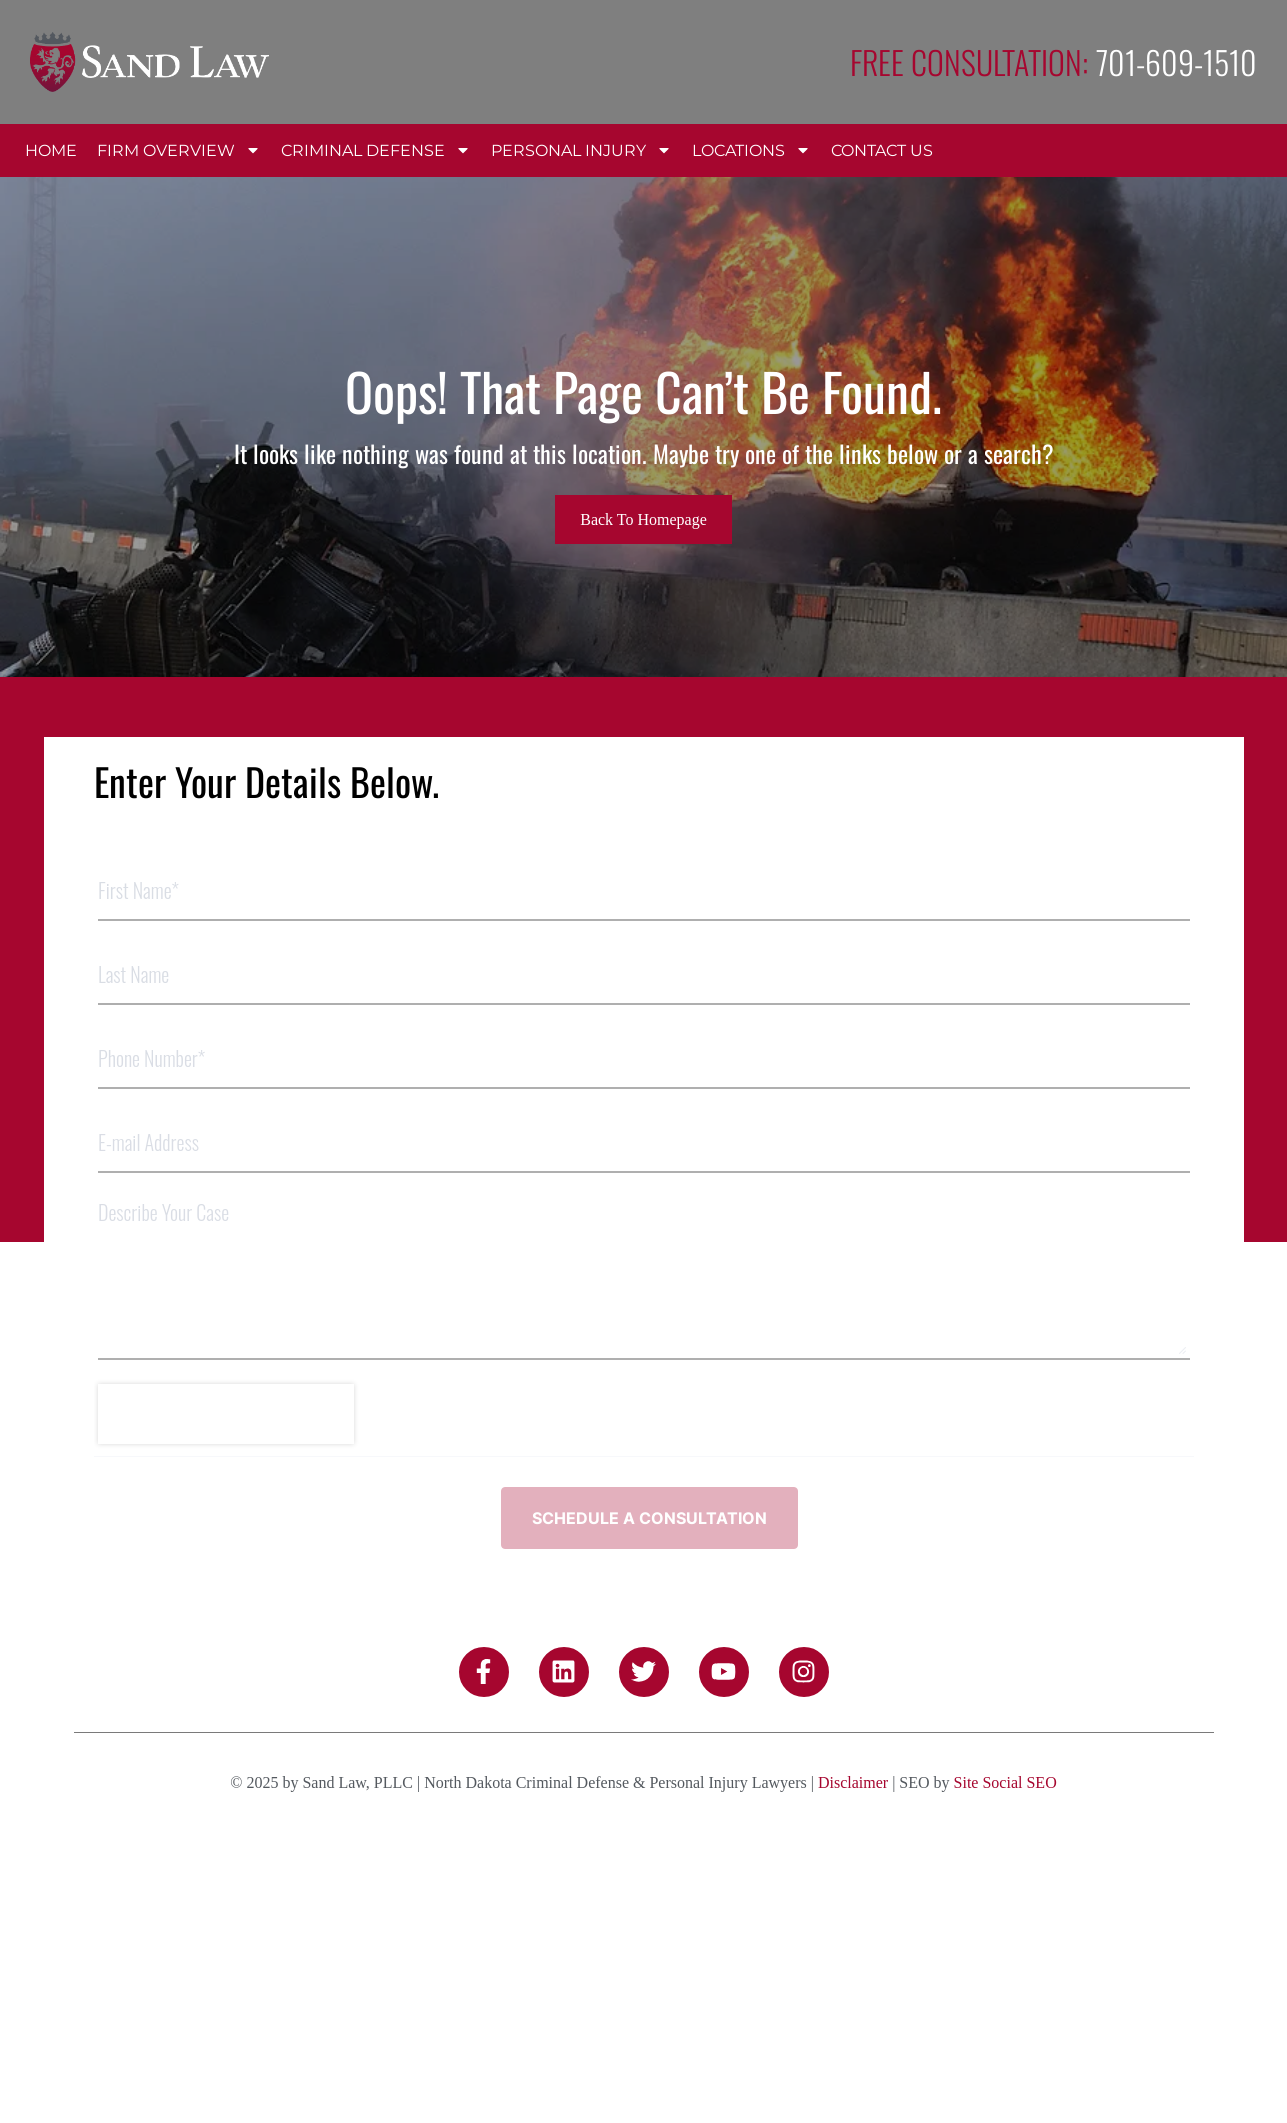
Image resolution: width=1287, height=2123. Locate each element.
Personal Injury (581, 150)
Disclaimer (853, 1722)
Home (51, 150)
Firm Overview (179, 150)
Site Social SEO (1005, 1722)
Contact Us (882, 150)
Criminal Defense (376, 150)
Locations (751, 150)
